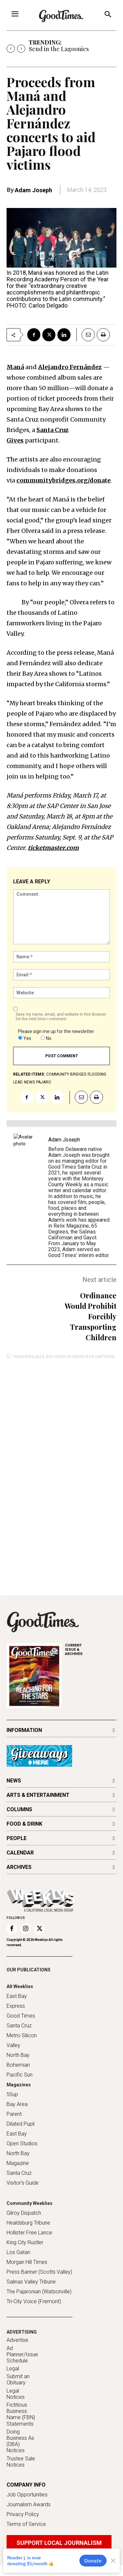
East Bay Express (17, 2001)
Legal (13, 2368)
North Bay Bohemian (18, 2060)
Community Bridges (66, 1074)
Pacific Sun (19, 2075)
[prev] (11, 49)
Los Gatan (18, 2252)
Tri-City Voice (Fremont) (34, 2301)
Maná (15, 367)
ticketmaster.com (53, 848)
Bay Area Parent (17, 2109)
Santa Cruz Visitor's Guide (23, 2178)
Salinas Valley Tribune (31, 2282)
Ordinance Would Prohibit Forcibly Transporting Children (90, 1316)
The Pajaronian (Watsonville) (39, 2291)
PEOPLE (17, 1838)
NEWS (14, 1780)
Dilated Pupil (20, 2124)
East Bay (17, 2134)
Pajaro (43, 1082)
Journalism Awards (29, 2504)
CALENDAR (20, 1853)
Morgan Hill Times (27, 2262)
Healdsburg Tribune (28, 2223)
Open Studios (22, 2143)
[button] (107, 15)
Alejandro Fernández (70, 367)
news (29, 1082)
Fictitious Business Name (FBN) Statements (21, 2414)
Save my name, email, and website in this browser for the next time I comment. (61, 1016)
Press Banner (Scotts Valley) (39, 2272)
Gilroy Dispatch (24, 2213)
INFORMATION (24, 1730)
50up (12, 2094)
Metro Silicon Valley (22, 2040)
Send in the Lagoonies (59, 49)
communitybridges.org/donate (63, 480)
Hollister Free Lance (29, 2232)
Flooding (97, 1074)
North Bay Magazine (18, 2158)
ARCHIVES (91, 1649)
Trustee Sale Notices (21, 2461)
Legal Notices (16, 2394)
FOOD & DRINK (24, 1824)
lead (18, 1082)
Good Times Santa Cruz (21, 2021)
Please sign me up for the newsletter (56, 1031)
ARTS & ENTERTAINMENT (38, 1795)
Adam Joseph (33, 190)
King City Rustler (25, 2242)
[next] (21, 49)
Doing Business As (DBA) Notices (20, 2441)
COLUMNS (19, 1809)
